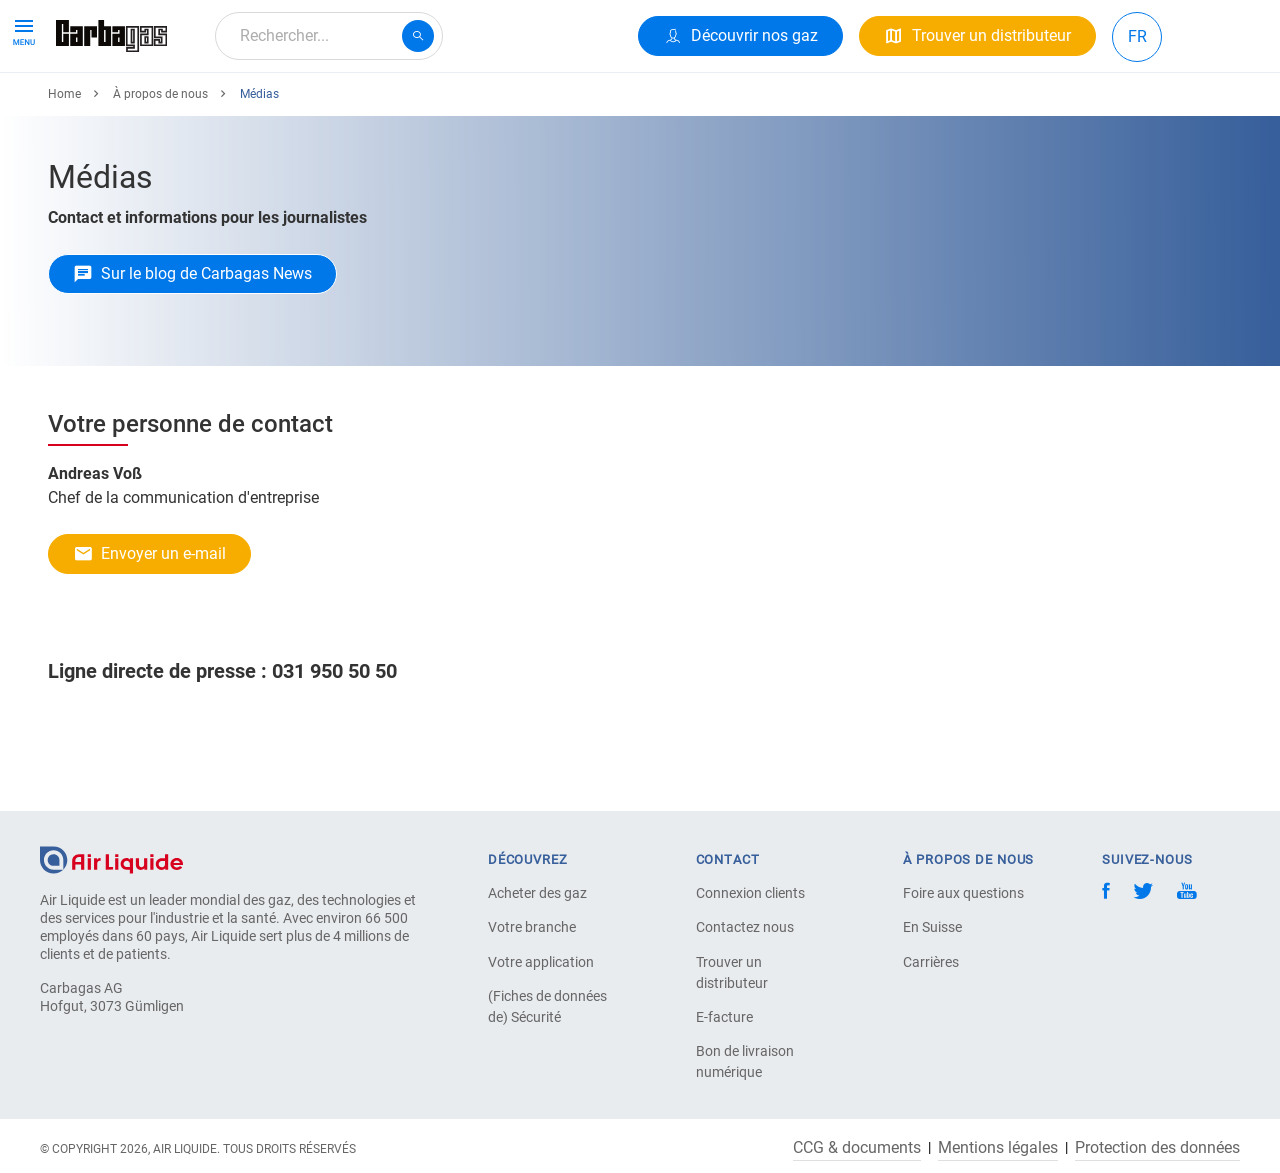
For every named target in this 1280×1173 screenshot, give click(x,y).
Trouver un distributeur (732, 972)
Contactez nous (745, 927)
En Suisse (932, 927)
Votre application (541, 962)
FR (1137, 36)
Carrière (412, 107)
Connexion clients (750, 893)
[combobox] (329, 36)
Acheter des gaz (537, 893)
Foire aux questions (963, 893)
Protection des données (1157, 1148)
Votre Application (292, 107)
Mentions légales (998, 1148)
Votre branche (532, 927)
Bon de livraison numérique (745, 1061)
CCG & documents (857, 1148)
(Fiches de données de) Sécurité (547, 1006)
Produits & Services (132, 107)
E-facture (724, 1017)
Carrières (931, 962)
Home (64, 167)
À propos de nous (532, 107)
